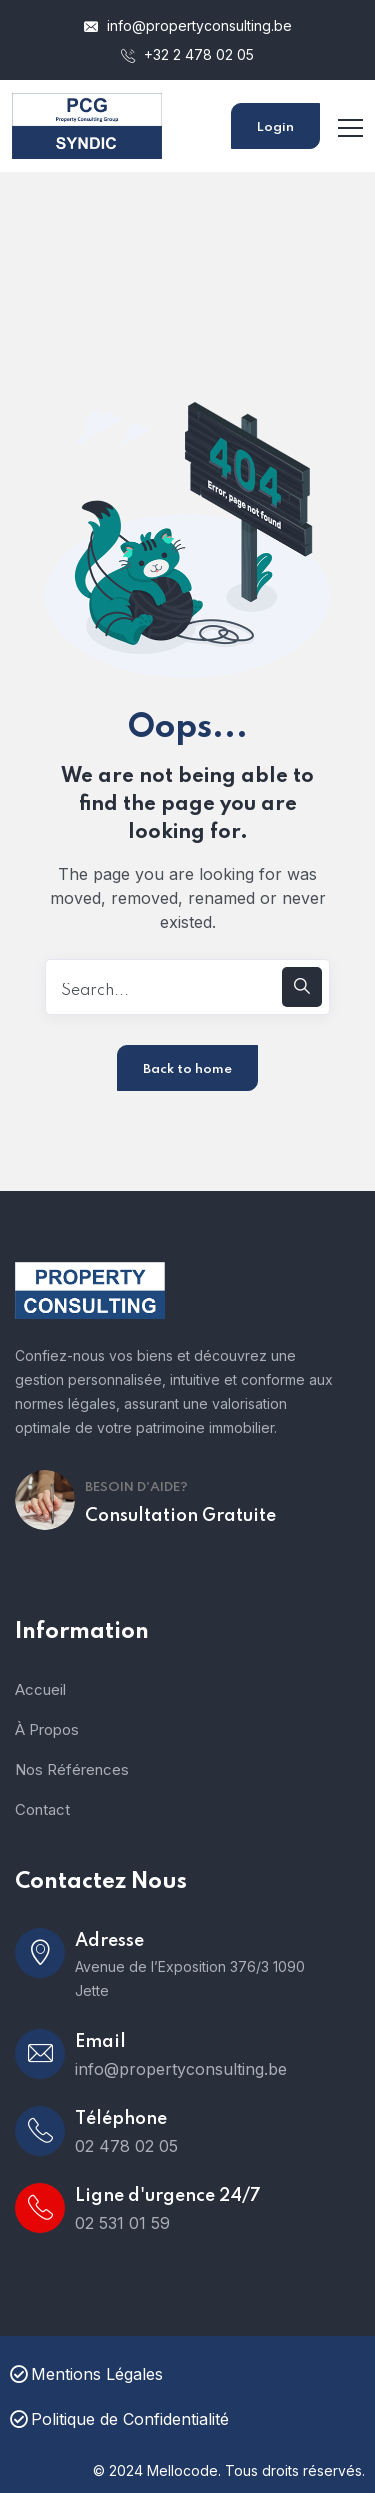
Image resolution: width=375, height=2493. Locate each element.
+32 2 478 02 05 (187, 54)
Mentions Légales (86, 2374)
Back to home (187, 1069)
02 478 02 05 (126, 2146)
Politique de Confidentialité (119, 2419)
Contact (42, 1809)
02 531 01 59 (122, 2223)
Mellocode (182, 2470)
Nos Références (72, 1769)
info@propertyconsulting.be (188, 25)
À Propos (47, 1729)
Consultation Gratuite (180, 1516)
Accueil (40, 1689)
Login (275, 127)
